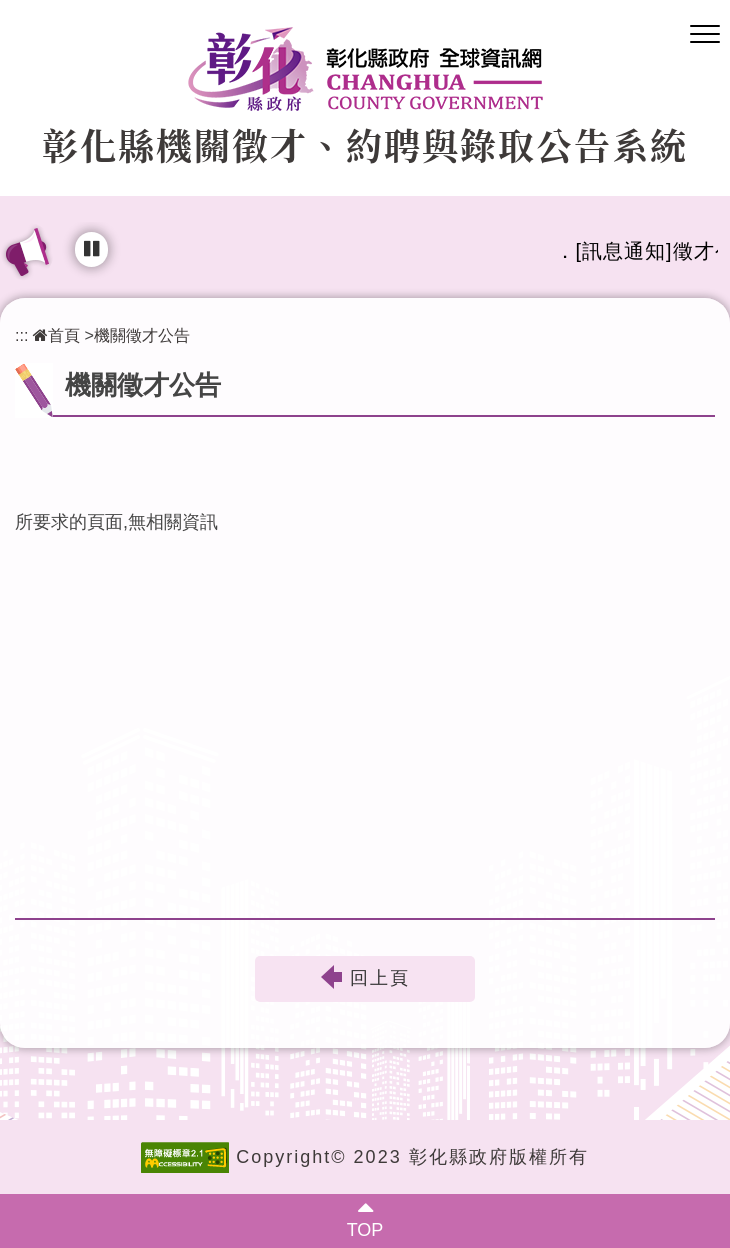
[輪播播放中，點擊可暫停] (91, 249)
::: (22, 335)
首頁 (56, 335)
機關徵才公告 (142, 335)
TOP (365, 1230)
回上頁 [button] (380, 979)
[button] (705, 35)
